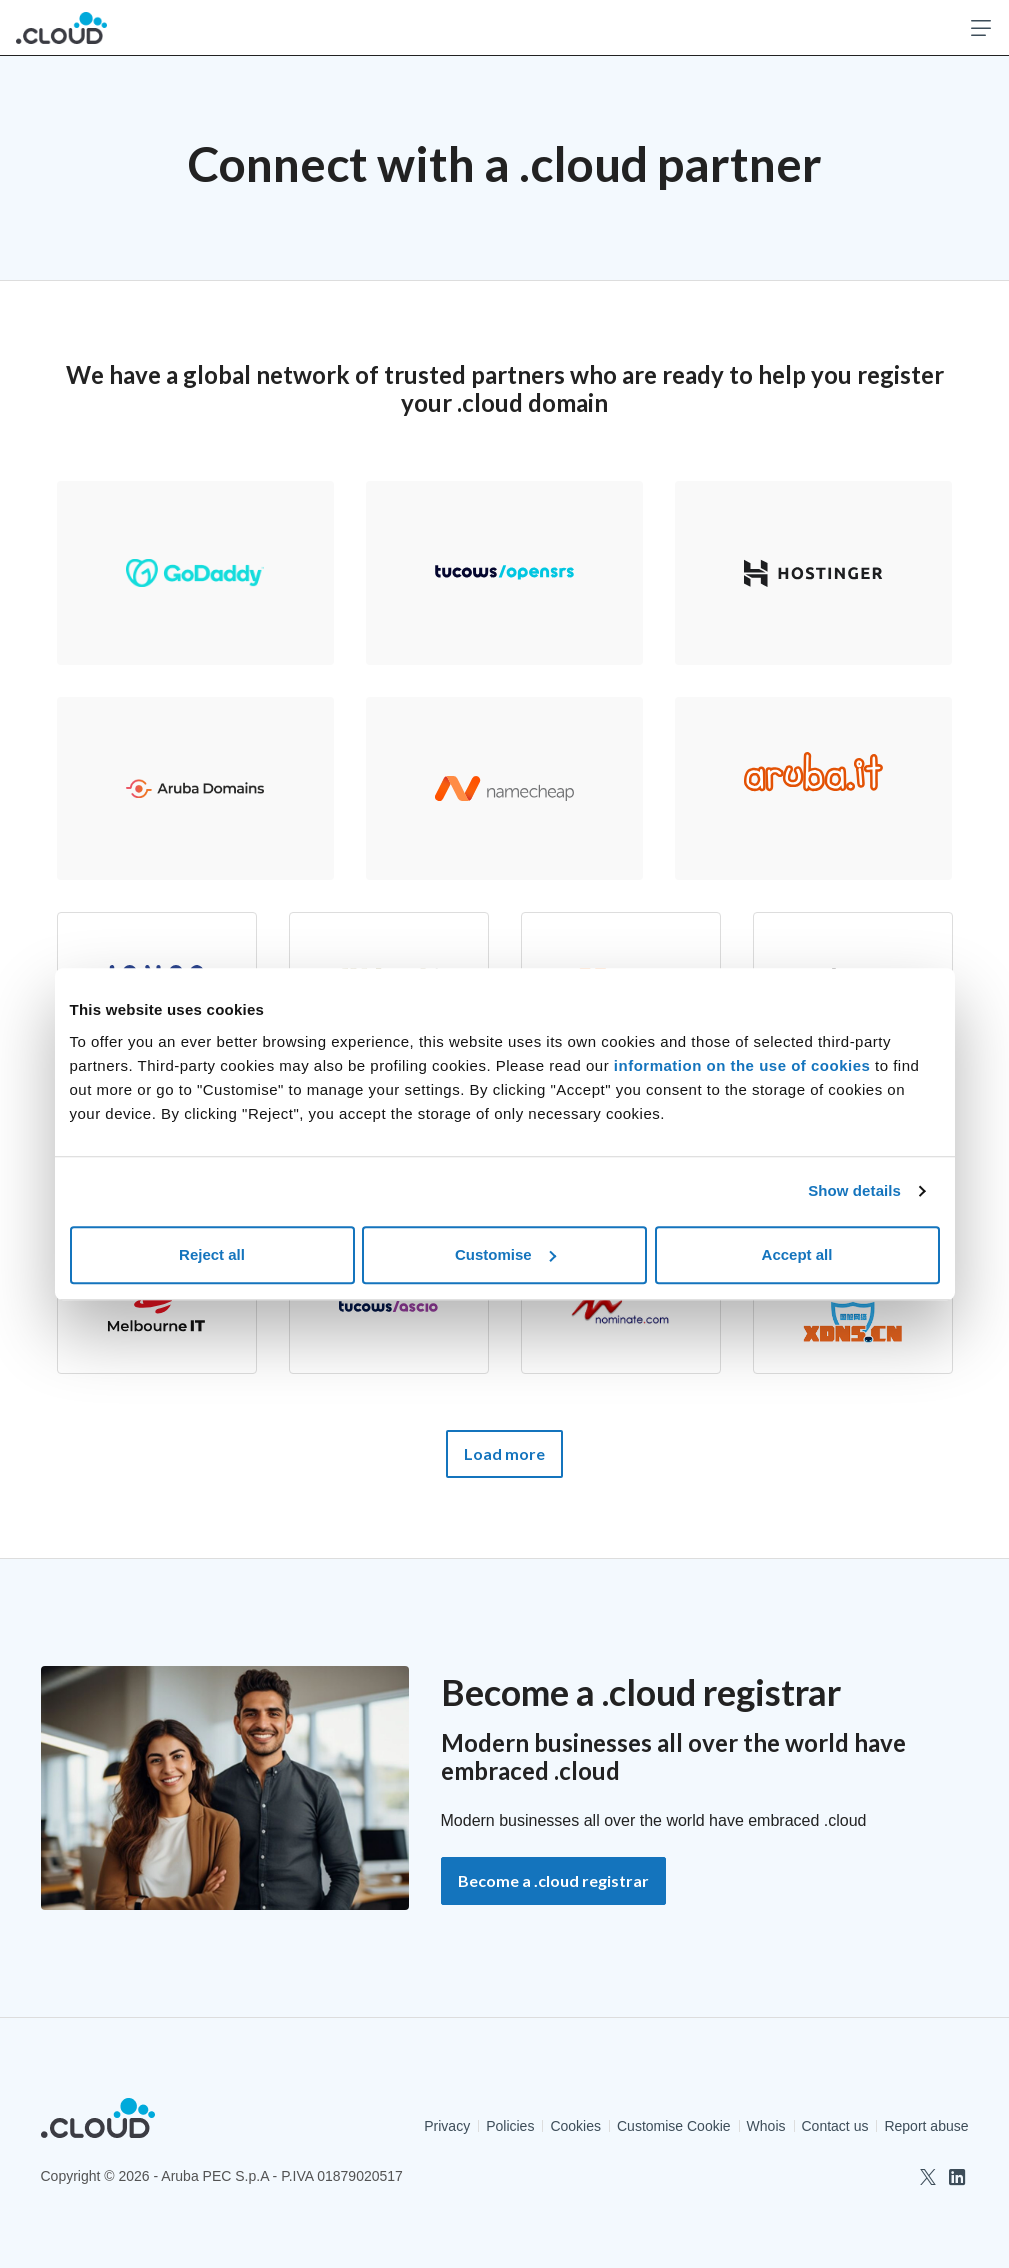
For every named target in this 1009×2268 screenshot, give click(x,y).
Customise (505, 1254)
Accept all (797, 1254)
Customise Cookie (674, 2126)
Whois (766, 2126)
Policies (510, 2126)
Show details (854, 1190)
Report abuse (926, 2126)
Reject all (212, 1254)
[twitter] (928, 2177)
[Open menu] (981, 28)
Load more (504, 1453)
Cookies (575, 2126)
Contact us (835, 2126)
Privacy (447, 2126)
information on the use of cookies (744, 1065)
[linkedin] (957, 2177)
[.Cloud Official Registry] (61, 27)
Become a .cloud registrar (553, 1880)
